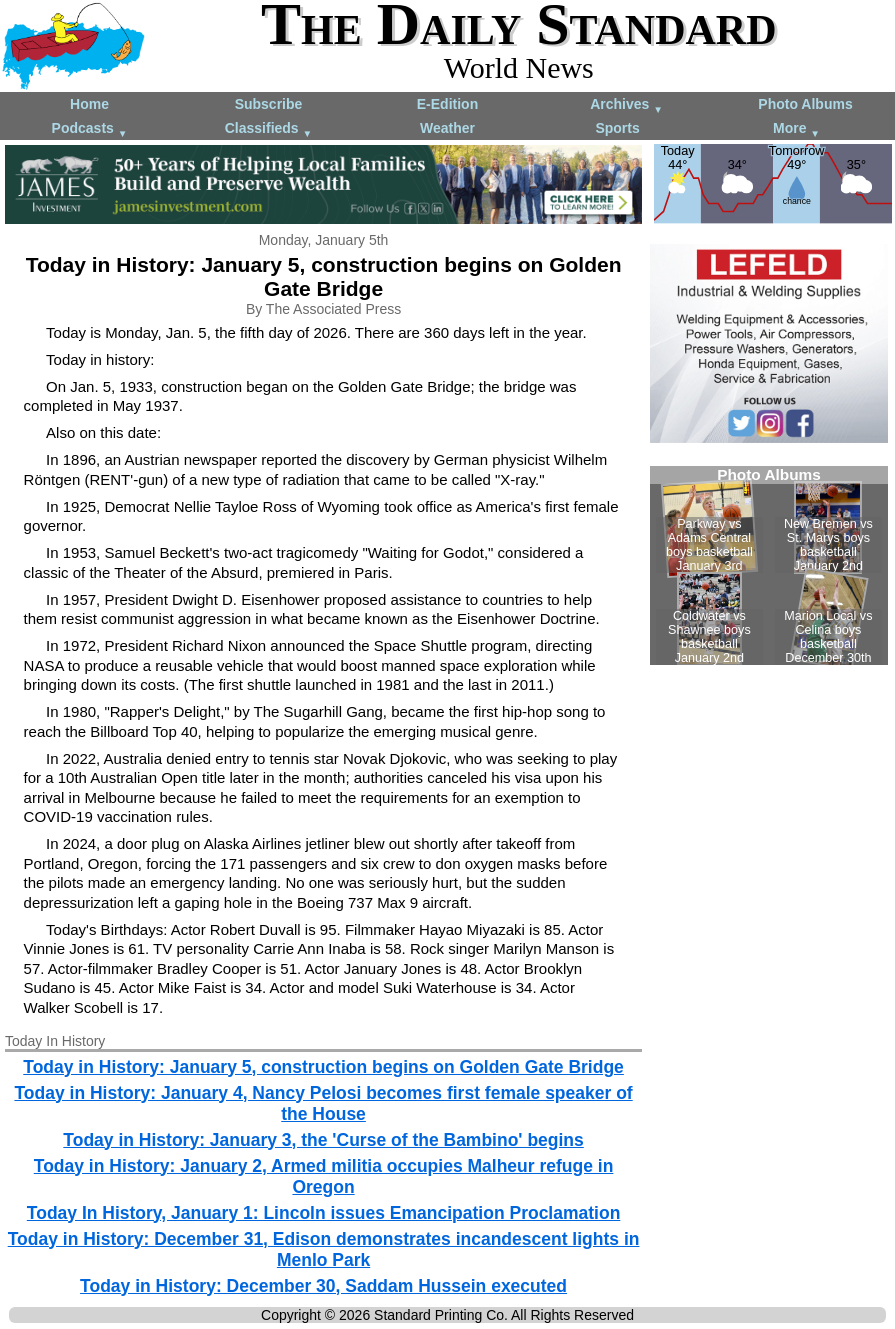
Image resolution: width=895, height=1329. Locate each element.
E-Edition (447, 104)
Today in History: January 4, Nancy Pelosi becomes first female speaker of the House (323, 1103)
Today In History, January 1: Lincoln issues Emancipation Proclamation (324, 1213)
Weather (447, 128)
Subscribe (269, 104)
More (796, 129)
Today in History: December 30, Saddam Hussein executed (323, 1286)
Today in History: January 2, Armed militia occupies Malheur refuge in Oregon (324, 1176)
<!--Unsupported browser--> (769, 565)
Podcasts (90, 129)
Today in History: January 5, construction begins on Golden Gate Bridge (323, 1067)
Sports (617, 128)
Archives (626, 105)
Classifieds (269, 129)
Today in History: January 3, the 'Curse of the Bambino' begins (323, 1140)
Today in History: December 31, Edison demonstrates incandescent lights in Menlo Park (324, 1249)
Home (89, 104)
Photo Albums (805, 104)
